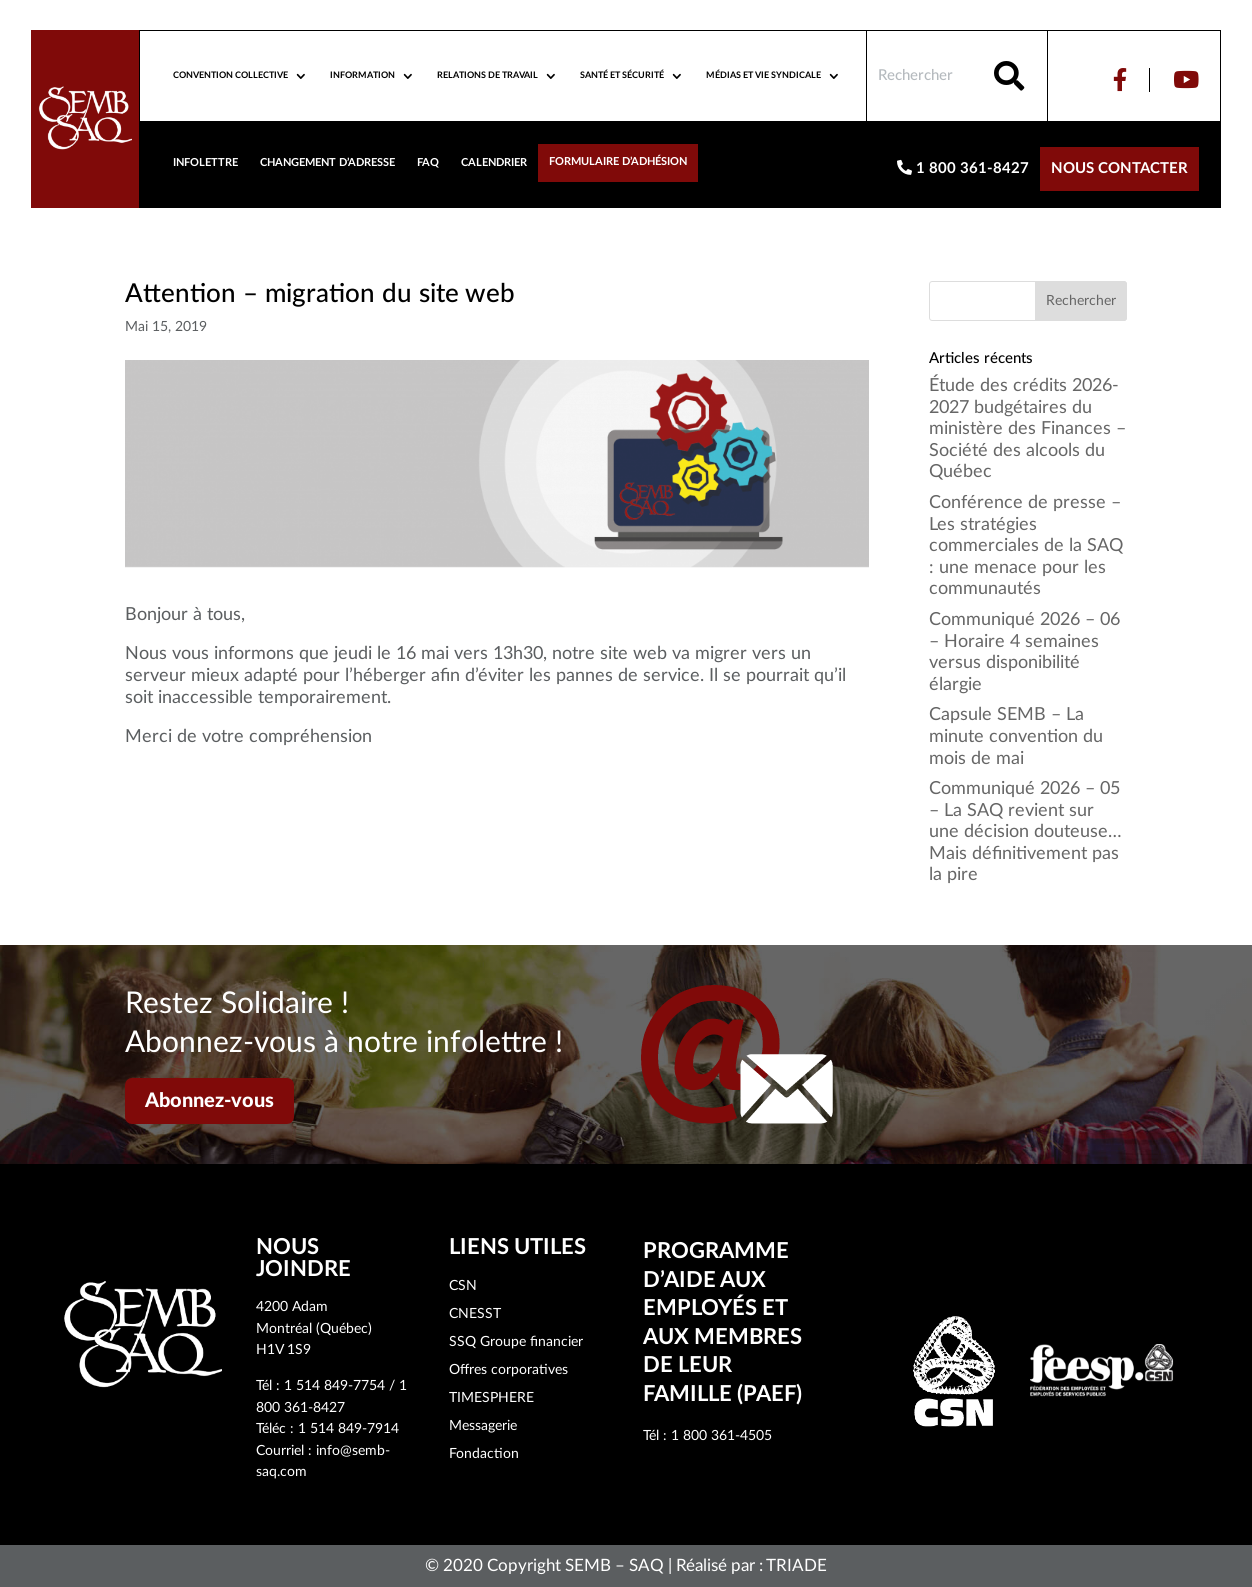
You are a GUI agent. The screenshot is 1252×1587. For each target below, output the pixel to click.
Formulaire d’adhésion (618, 161)
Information (362, 75)
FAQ (428, 162)
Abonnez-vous (209, 1101)
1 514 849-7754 (334, 1386)
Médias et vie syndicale (763, 75)
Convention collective (230, 75)
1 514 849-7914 (348, 1429)
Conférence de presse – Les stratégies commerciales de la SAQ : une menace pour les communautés (1026, 546)
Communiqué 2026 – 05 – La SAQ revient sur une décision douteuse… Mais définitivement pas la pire (1025, 832)
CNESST (475, 1314)
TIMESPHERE (491, 1398)
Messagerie (483, 1426)
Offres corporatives (508, 1370)
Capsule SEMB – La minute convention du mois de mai (1016, 736)
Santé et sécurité (622, 75)
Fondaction (484, 1454)
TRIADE (796, 1565)
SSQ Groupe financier (516, 1342)
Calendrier (494, 162)
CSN (463, 1286)
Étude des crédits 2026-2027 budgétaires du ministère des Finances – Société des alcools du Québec (1027, 429)
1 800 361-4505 (721, 1436)
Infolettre (205, 162)
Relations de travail (487, 75)
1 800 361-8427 (963, 168)
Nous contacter (1119, 168)
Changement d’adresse (327, 162)
